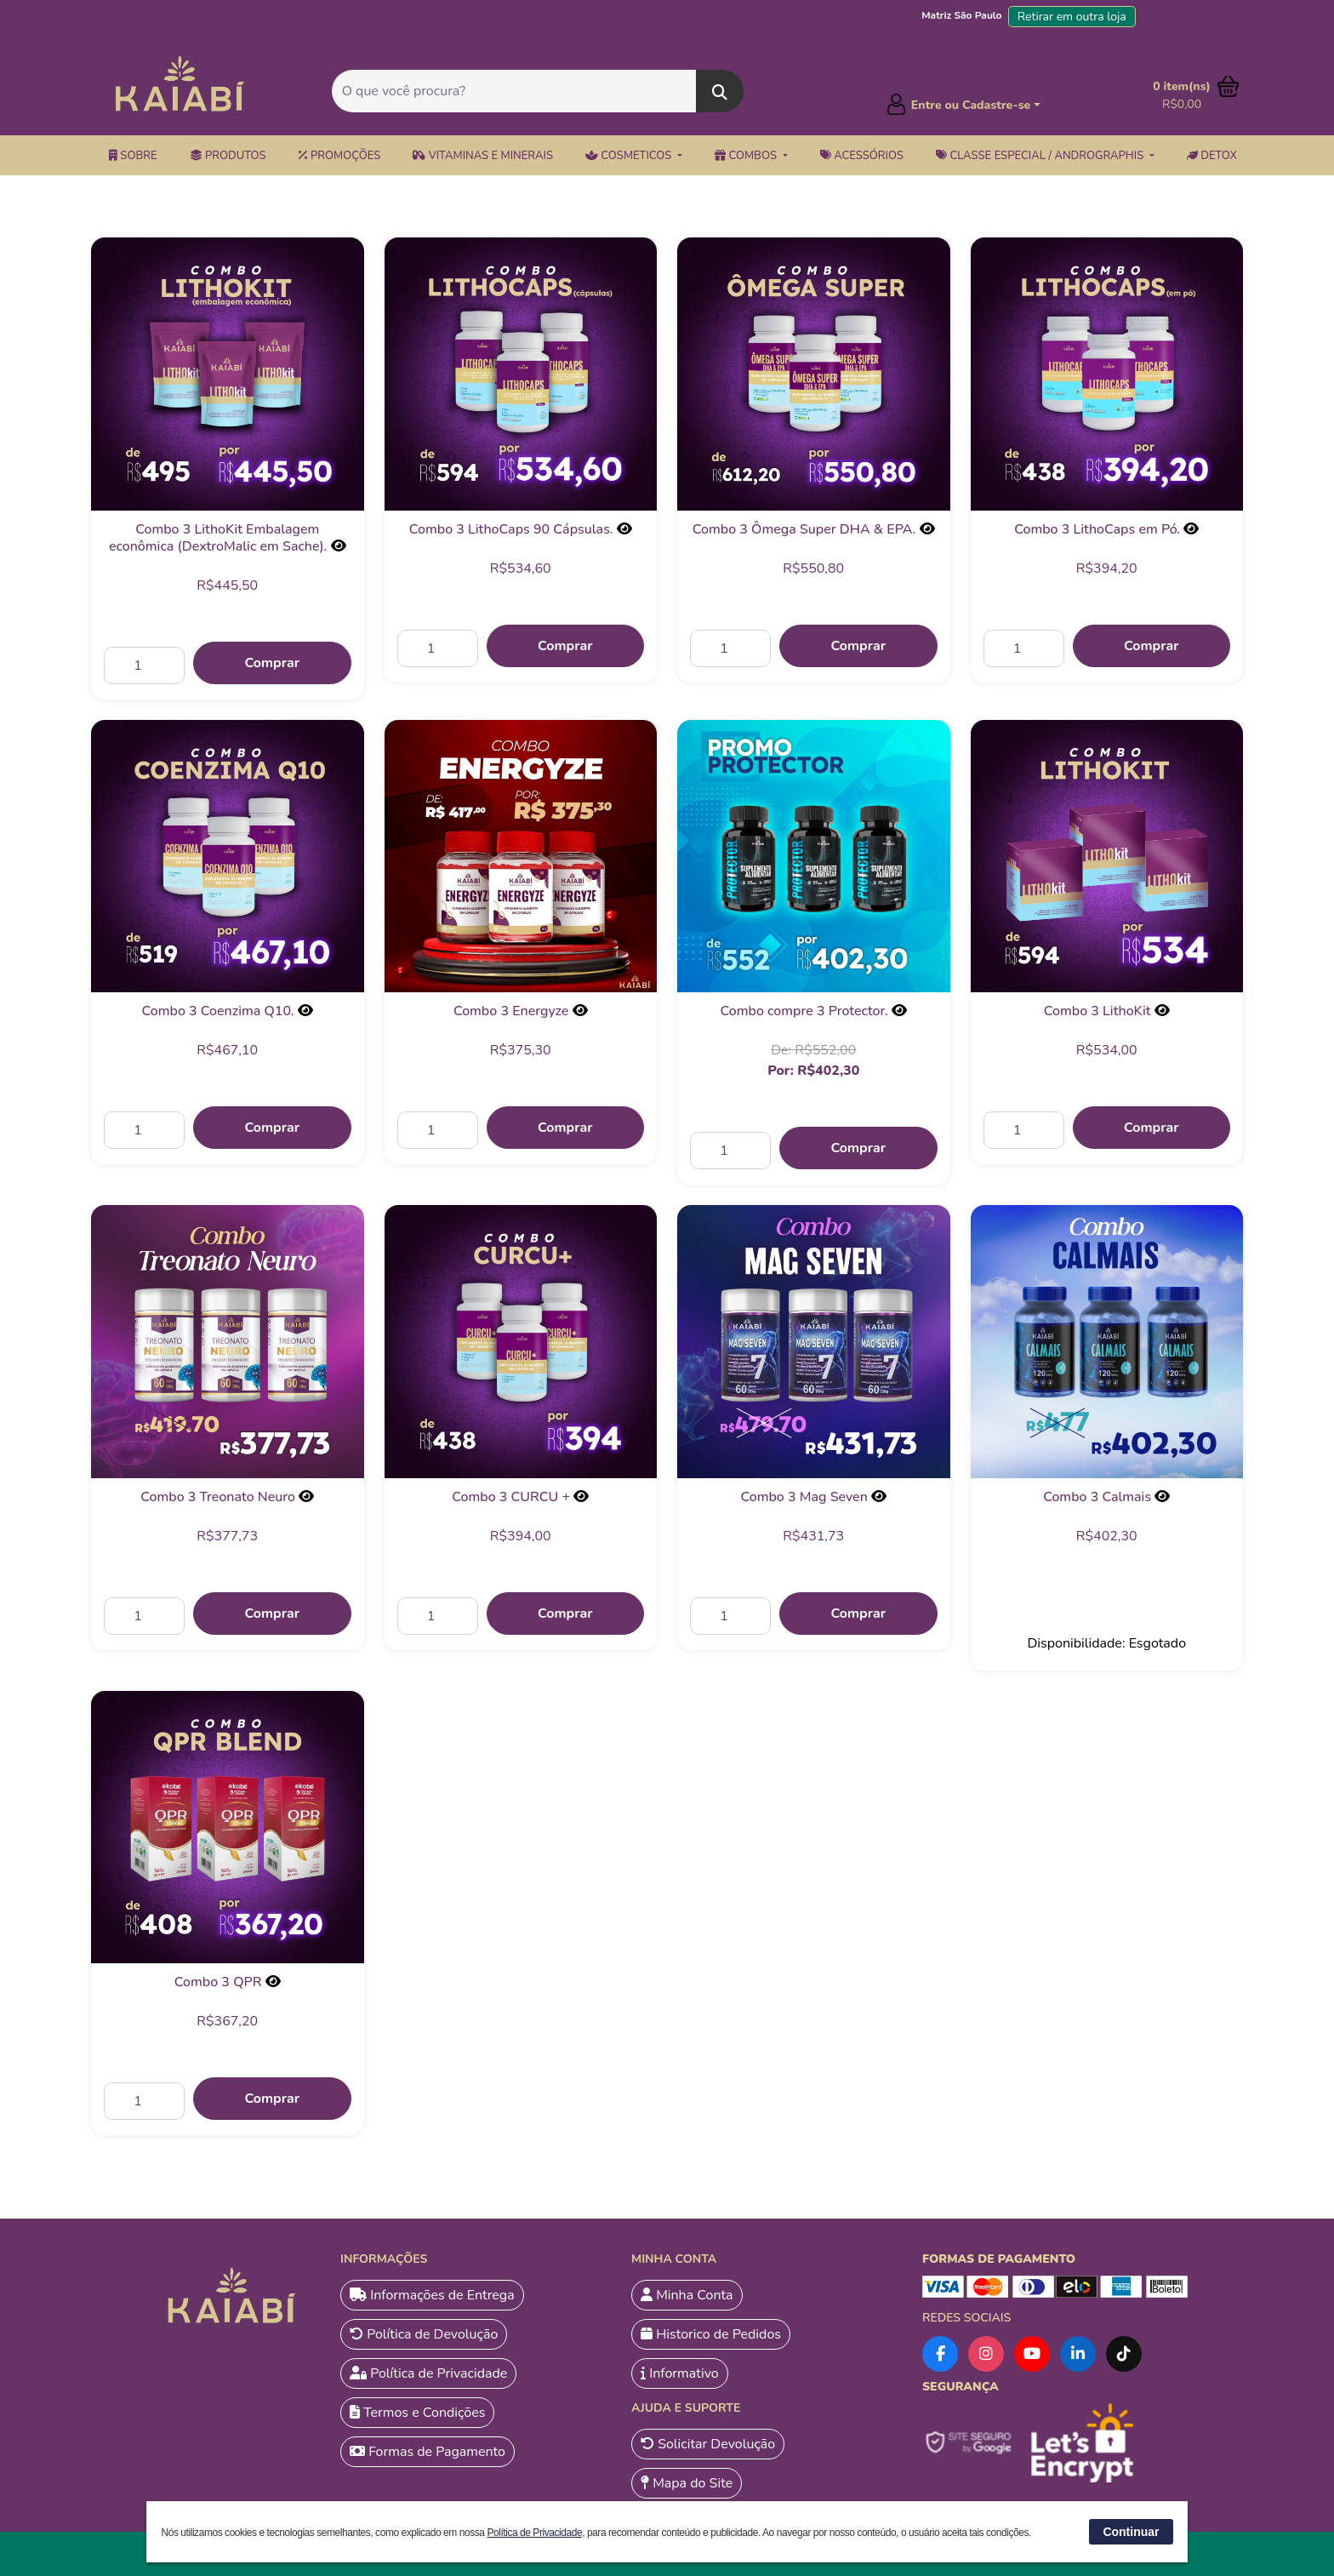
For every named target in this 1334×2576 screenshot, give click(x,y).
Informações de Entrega (432, 2295)
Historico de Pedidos (711, 2334)
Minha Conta (687, 2295)
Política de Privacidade (428, 2373)
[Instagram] (986, 2354)
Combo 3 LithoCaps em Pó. (1097, 529)
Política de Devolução (424, 2334)
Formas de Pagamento (427, 2451)
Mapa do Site (687, 2483)
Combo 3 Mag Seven (803, 1497)
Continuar (1131, 2532)
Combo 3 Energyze (511, 1011)
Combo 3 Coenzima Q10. (218, 1011)
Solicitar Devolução (708, 2444)
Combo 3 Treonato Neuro (217, 1497)
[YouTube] (1032, 2354)
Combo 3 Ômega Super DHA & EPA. (804, 529)
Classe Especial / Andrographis (1041, 155)
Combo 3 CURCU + (511, 1497)
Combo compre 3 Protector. (804, 1011)
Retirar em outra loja (1072, 17)
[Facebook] (940, 2354)
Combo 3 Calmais (1097, 1497)
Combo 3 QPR (218, 1982)
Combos (747, 155)
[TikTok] (1124, 2354)
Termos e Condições (417, 2412)
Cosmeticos (630, 155)
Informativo (680, 2373)
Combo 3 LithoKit (1097, 1011)
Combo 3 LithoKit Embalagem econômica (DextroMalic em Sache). (218, 538)
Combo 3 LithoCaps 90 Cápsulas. (511, 529)
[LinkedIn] (1078, 2354)
